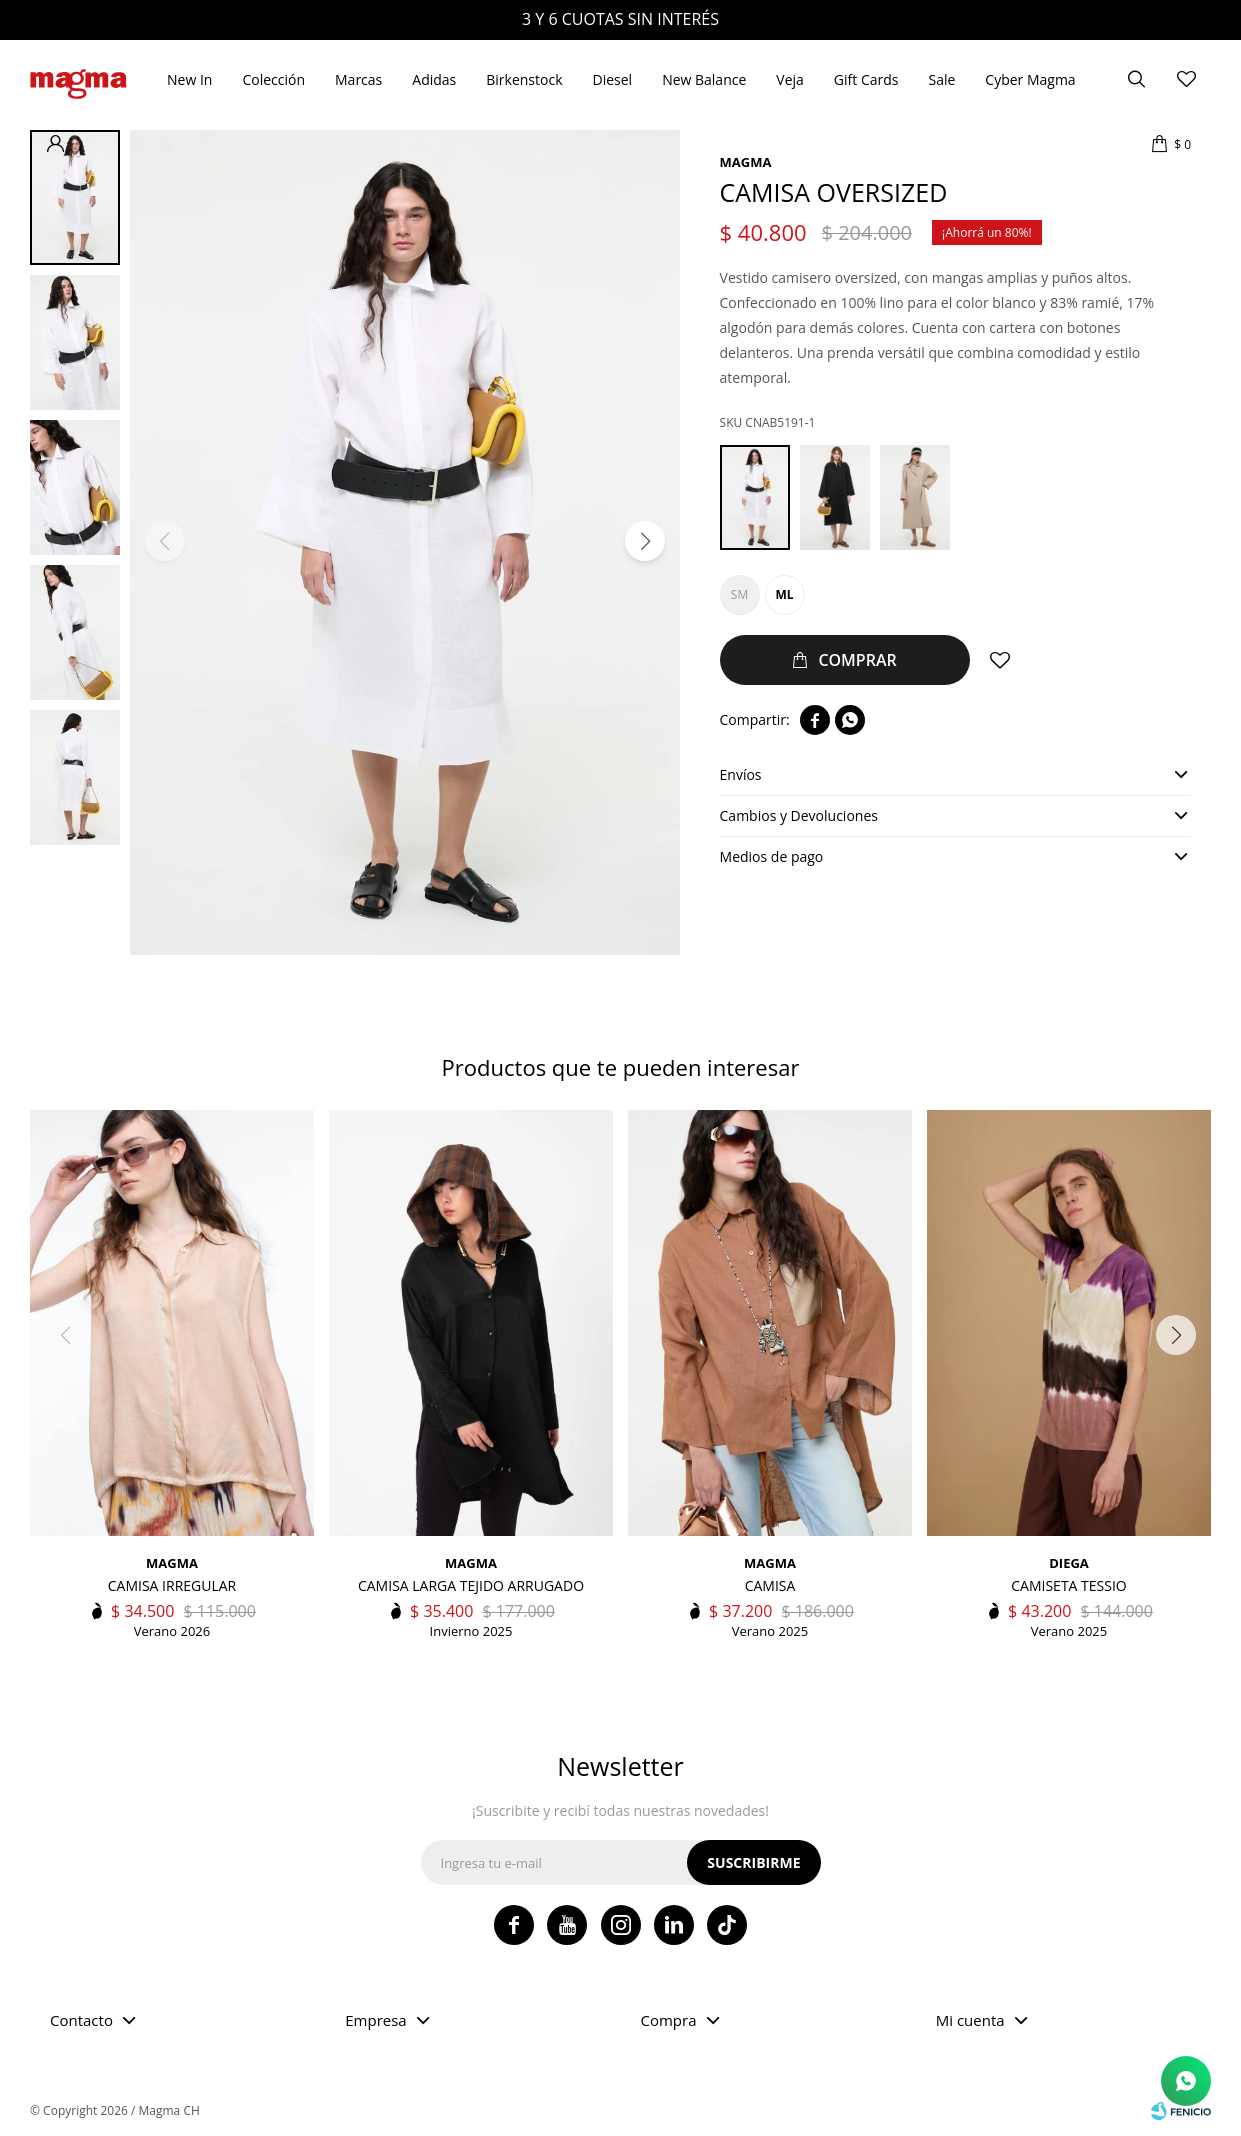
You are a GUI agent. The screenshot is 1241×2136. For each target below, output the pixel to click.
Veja (790, 79)
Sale (941, 79)
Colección (273, 79)
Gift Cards (866, 79)
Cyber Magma (1030, 79)
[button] (645, 541)
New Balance (704, 79)
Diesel (613, 79)
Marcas (358, 79)
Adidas (434, 79)
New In (189, 79)
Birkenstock (524, 79)
